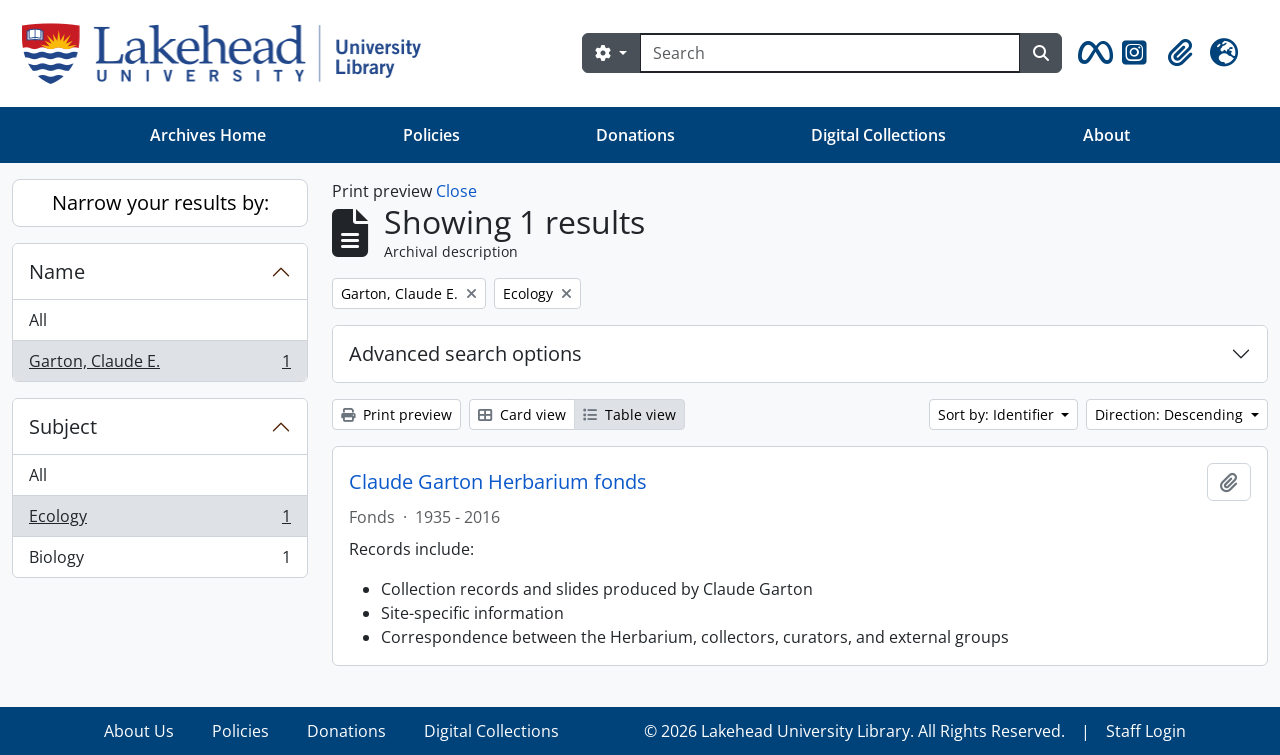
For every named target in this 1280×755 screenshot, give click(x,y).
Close (456, 191)
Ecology (159, 520)
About (1106, 135)
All (38, 320)
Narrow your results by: (160, 202)
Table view (629, 414)
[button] (1092, 53)
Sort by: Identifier (998, 414)
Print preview (396, 414)
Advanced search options (465, 353)
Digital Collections (878, 135)
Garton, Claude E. (159, 365)
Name (57, 271)
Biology (159, 561)
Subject (63, 426)
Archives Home (208, 135)
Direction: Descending (1171, 414)
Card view (522, 414)
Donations (635, 135)
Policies (431, 135)
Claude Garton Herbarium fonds (498, 482)
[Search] (830, 53)
